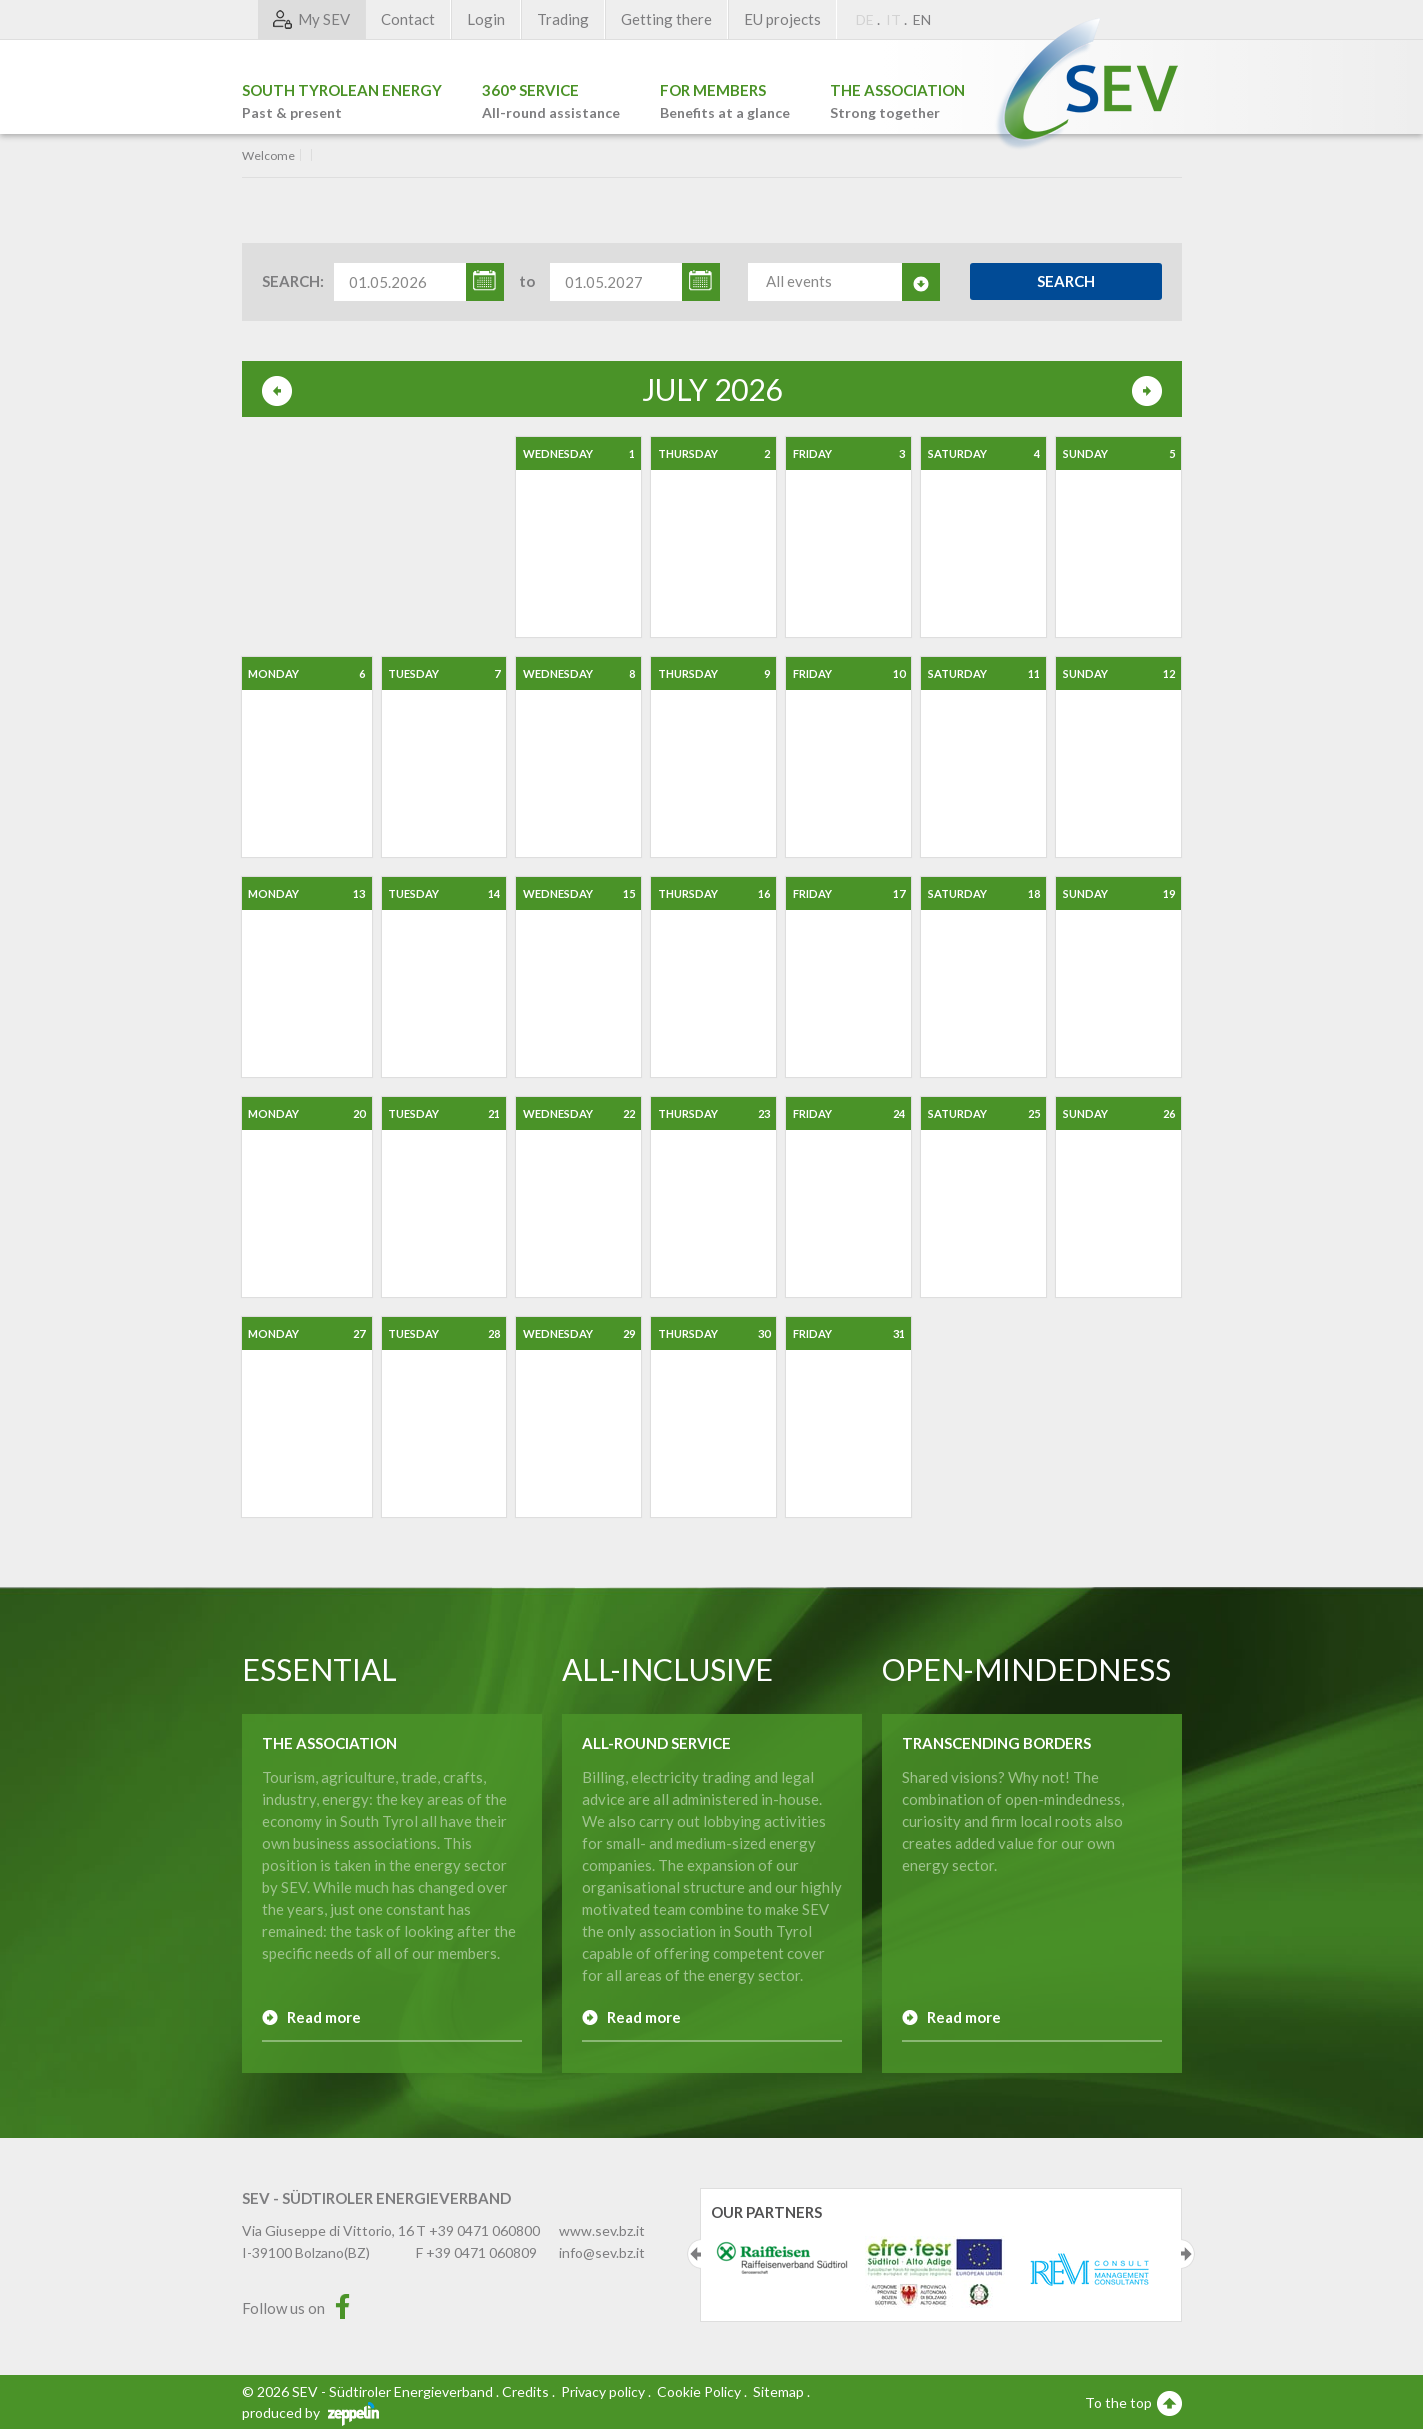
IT (893, 19)
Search (1066, 281)
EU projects (782, 19)
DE (865, 19)
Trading (563, 19)
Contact (408, 19)
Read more (324, 2017)
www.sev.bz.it (602, 2230)
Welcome (268, 156)
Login (486, 19)
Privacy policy (603, 2391)
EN (922, 19)
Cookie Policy (699, 2391)
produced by (310, 2412)
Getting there (666, 19)
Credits (525, 2391)
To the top (1133, 2402)
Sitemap (778, 2391)
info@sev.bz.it (602, 2252)
